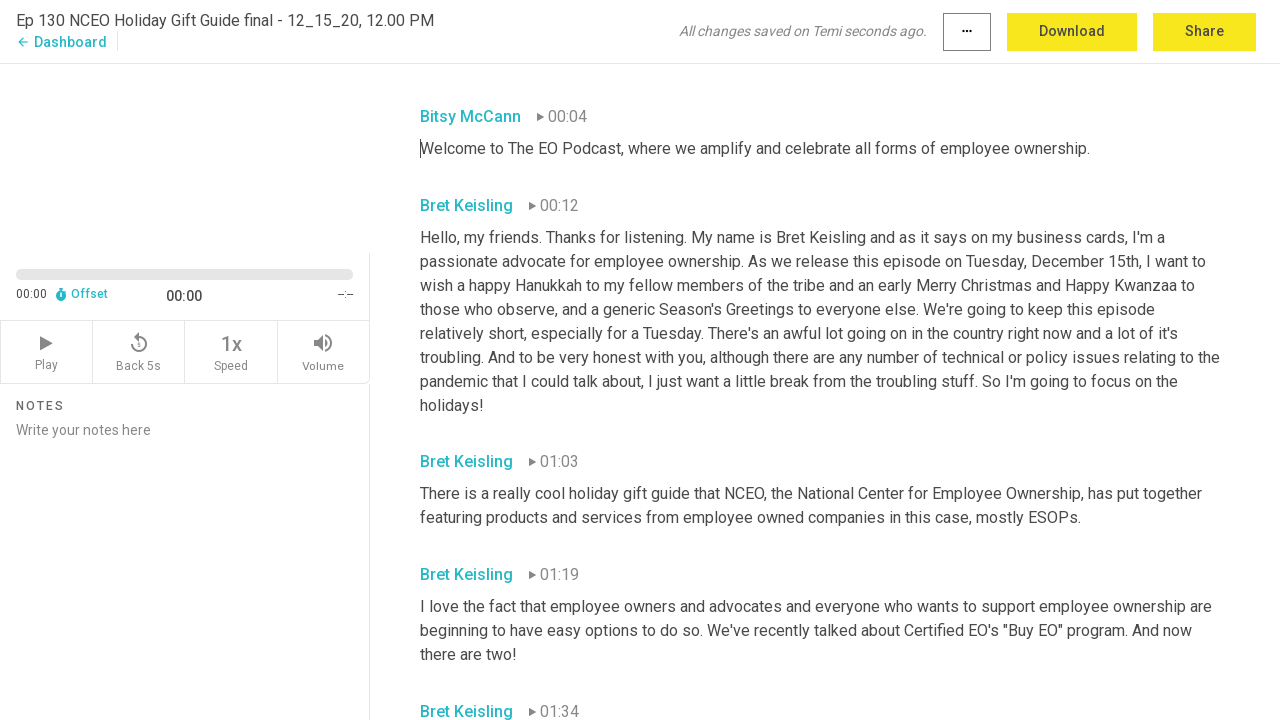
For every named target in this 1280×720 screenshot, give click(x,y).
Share (1204, 31)
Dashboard (61, 42)
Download (1072, 31)
